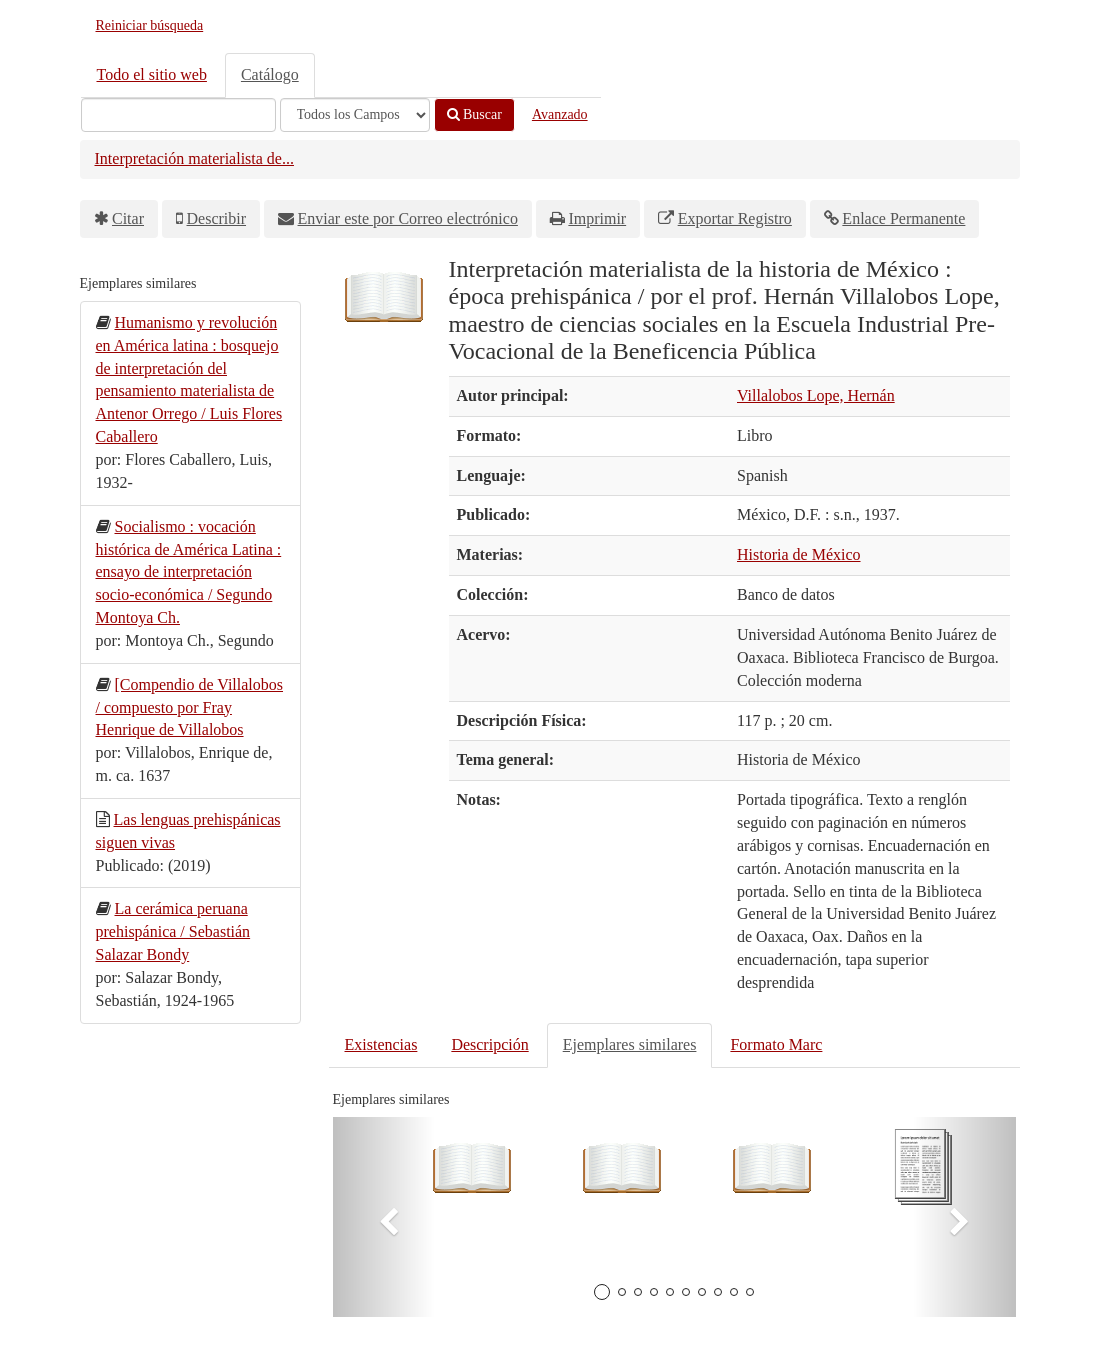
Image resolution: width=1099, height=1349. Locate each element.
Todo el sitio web (152, 74)
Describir (217, 218)
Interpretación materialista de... (194, 158)
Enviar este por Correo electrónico (408, 218)
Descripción (489, 1044)
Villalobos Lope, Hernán (816, 395)
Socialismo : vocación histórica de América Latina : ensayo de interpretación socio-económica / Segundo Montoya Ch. (189, 572)
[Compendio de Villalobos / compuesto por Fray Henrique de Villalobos (190, 707)
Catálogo (270, 74)
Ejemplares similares (630, 1044)
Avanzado (560, 114)
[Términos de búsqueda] (178, 115)
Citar (128, 218)
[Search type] (355, 115)
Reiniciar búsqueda (150, 25)
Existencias (381, 1044)
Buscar (474, 114)
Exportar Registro (735, 218)
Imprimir (597, 218)
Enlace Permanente (903, 218)
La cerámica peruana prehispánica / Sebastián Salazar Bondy (173, 931)
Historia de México (799, 554)
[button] (384, 1217)
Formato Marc (776, 1044)
